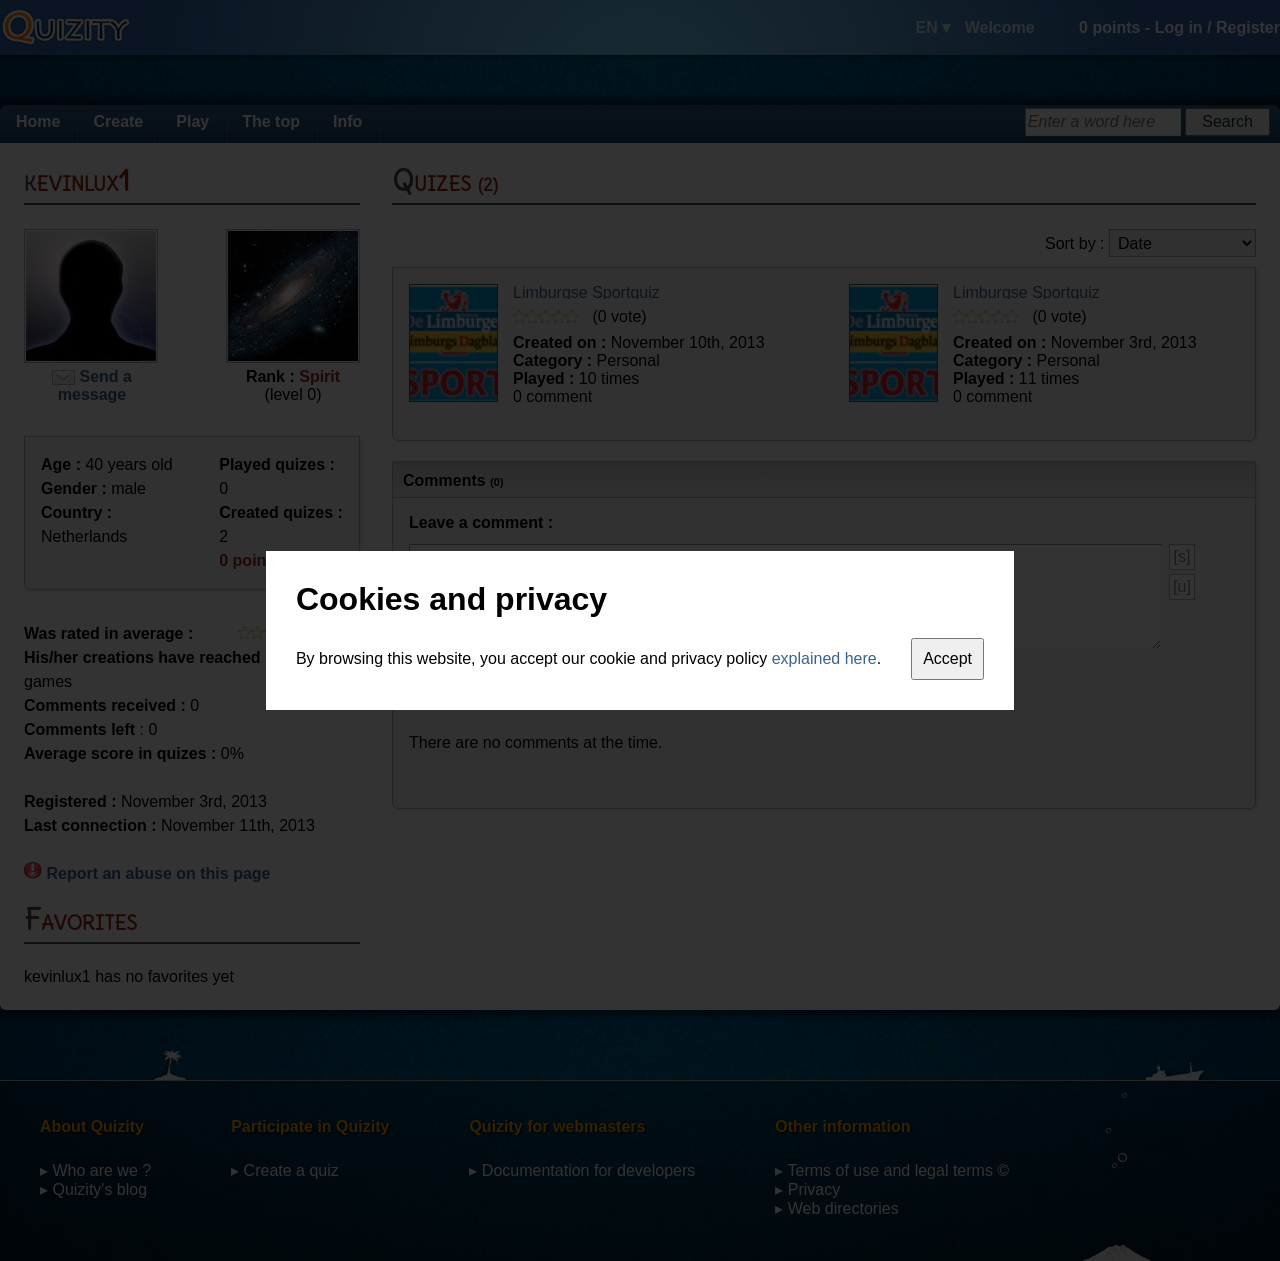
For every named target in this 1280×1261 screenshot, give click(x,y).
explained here (824, 658)
